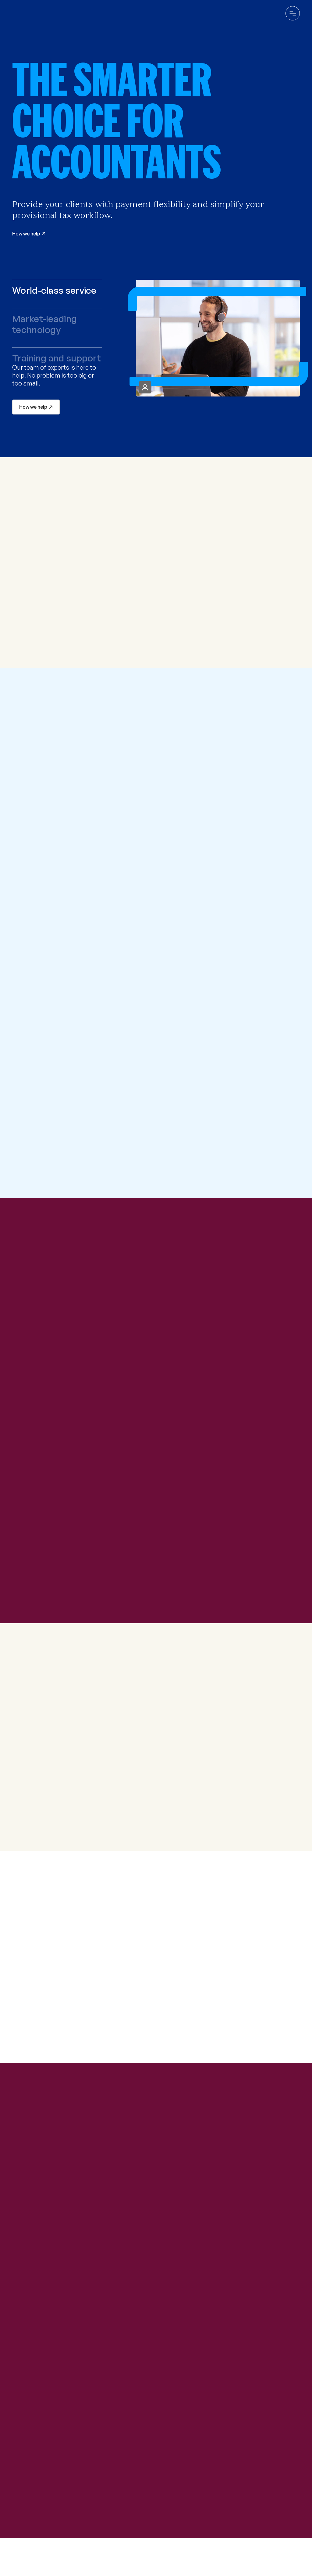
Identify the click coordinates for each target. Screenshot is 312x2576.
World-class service (54, 290)
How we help (33, 407)
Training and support (56, 358)
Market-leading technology (44, 324)
